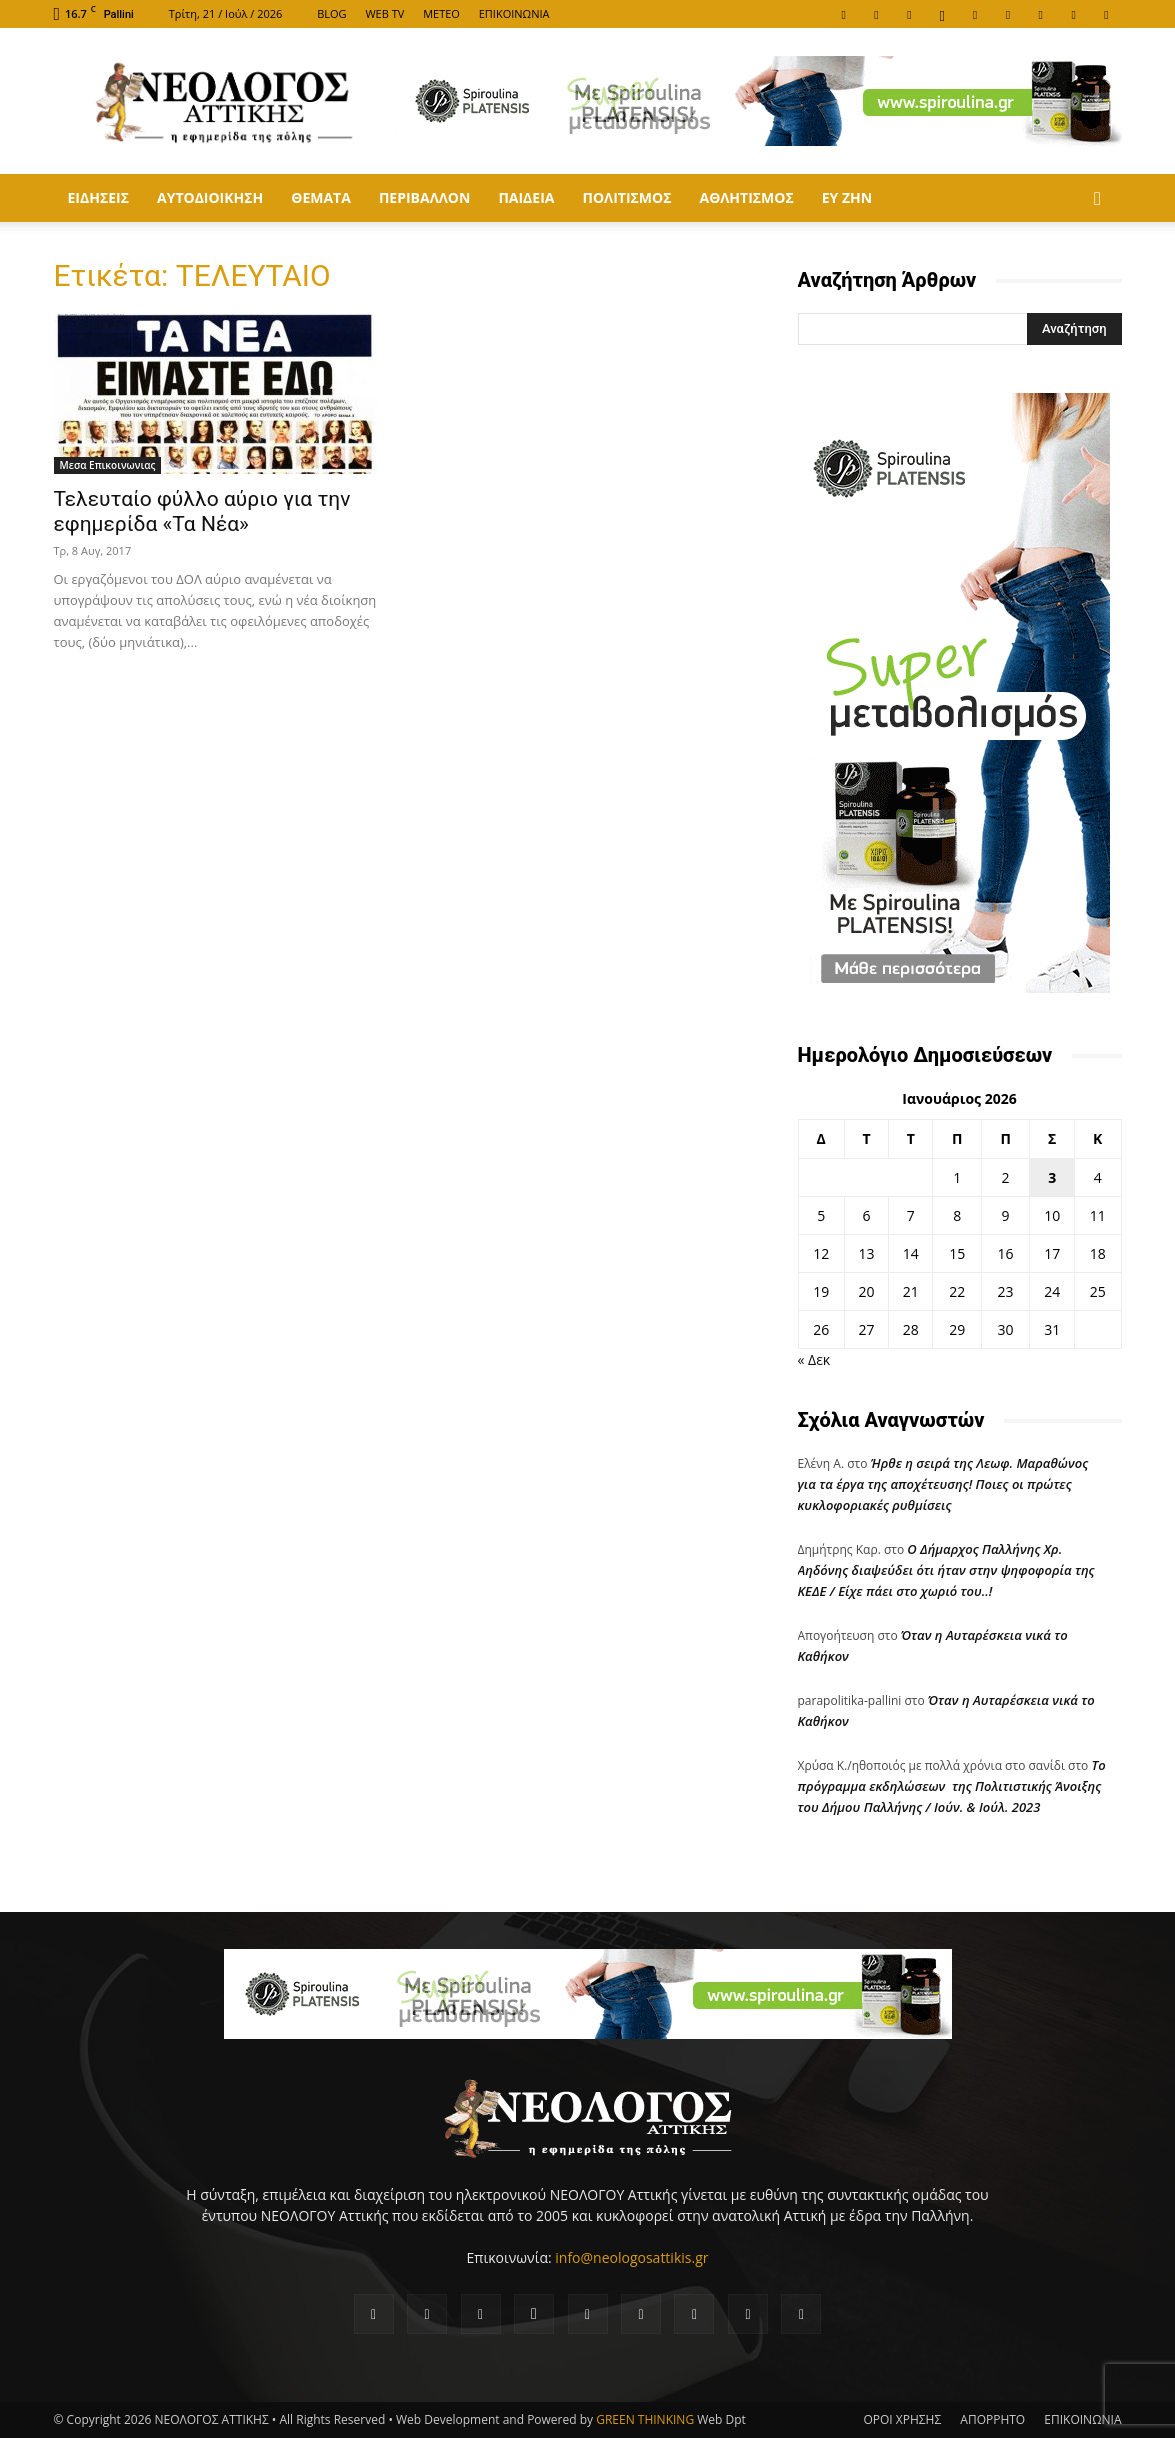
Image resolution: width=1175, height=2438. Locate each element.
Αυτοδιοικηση (210, 197)
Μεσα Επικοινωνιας (108, 465)
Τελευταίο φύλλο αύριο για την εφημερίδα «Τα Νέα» (202, 511)
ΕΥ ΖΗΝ (847, 197)
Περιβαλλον (425, 197)
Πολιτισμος (626, 197)
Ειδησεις (98, 197)
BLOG (331, 13)
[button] (1098, 199)
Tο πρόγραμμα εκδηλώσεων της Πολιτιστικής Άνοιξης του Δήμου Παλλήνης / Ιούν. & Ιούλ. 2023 (952, 1786)
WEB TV (384, 13)
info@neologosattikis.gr (631, 2257)
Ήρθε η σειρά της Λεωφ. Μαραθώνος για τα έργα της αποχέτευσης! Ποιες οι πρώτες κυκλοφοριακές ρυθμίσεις (943, 1484)
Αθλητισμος (746, 197)
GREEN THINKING (645, 2419)
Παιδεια (526, 197)
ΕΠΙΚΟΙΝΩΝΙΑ (514, 13)
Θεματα (321, 197)
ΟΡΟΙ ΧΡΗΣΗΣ (902, 2419)
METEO (441, 13)
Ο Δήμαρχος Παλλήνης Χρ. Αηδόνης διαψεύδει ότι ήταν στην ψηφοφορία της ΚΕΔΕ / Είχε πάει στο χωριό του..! (946, 1570)
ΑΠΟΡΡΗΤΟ (992, 2419)
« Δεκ (814, 1359)
